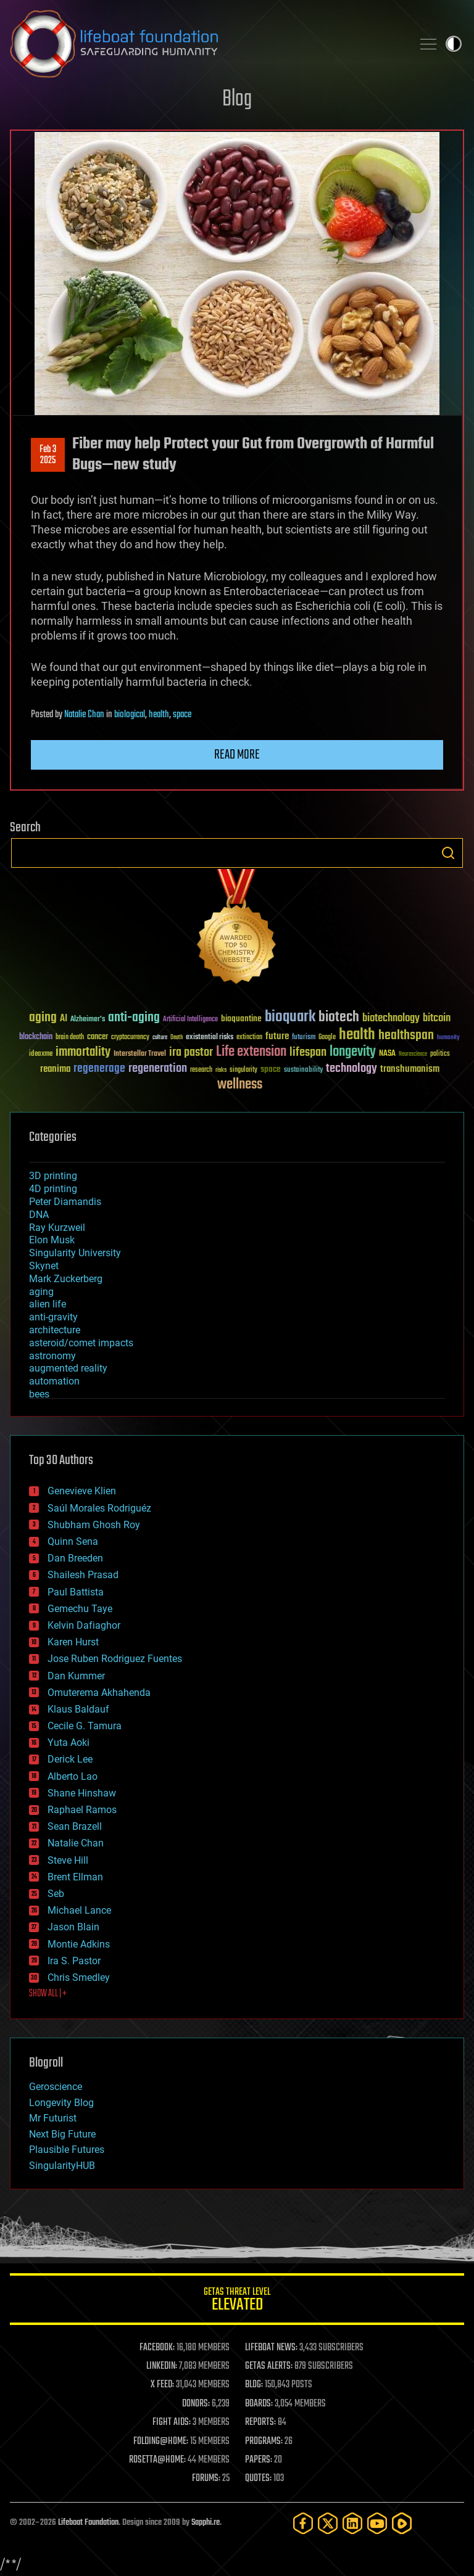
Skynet (44, 1266)
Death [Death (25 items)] (176, 1037)
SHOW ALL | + (48, 1994)
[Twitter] (328, 2523)
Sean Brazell (75, 1826)
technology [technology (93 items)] (351, 1069)
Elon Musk (52, 1240)
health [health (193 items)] (357, 1035)
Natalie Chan (84, 715)
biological (129, 715)
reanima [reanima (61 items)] (55, 1069)
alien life (47, 1304)
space (182, 715)
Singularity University (75, 1253)
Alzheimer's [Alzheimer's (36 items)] (87, 1019)
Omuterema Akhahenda (99, 1692)
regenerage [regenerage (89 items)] (99, 1069)
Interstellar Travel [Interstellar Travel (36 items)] (140, 1054)
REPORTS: (260, 2422)
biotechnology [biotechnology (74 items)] (391, 1018)
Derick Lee (70, 1759)
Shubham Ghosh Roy (94, 1525)
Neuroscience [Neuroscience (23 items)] (413, 1054)
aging (41, 1292)
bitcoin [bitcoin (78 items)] (437, 1018)
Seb (56, 1893)
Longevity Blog (61, 2103)
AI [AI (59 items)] (63, 1019)
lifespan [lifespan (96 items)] (307, 1052)
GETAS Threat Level (237, 2301)
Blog (237, 99)
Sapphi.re (205, 2523)
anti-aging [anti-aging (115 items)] (134, 1018)
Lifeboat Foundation (88, 2523)
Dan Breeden (75, 1558)
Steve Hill (68, 1860)
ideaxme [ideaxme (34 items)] (40, 1054)
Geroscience (55, 2086)
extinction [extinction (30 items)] (249, 1038)
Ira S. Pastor (74, 1961)
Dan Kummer (76, 1676)
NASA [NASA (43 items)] (387, 1054)
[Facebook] (303, 2523)
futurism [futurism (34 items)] (303, 1038)
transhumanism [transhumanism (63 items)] (409, 1069)
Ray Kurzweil (57, 1227)
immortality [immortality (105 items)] (83, 1052)
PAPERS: (258, 2460)
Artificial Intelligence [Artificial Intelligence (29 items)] (190, 1020)
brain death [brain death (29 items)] (70, 1038)
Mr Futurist (53, 2118)
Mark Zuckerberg (65, 1279)
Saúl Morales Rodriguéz (99, 1508)
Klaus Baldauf (78, 1709)
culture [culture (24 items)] (159, 1037)
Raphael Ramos (82, 1810)
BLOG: (254, 2385)
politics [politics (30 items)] (440, 1054)
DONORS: (196, 2404)
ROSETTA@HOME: (157, 2460)
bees (39, 1394)
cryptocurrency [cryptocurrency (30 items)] (130, 1038)
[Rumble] (402, 2523)
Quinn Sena (73, 1541)
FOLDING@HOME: (160, 2442)
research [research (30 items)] (201, 1070)
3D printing (53, 1176)
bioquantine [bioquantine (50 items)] (241, 1018)
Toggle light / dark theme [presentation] (454, 44)
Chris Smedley (79, 1977)
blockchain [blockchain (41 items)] (35, 1037)
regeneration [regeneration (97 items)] (157, 1068)
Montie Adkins (79, 1944)
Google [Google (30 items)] (327, 1038)
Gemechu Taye (80, 1609)
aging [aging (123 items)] (43, 1018)
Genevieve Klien (82, 1491)
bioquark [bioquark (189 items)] (290, 1017)
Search (448, 853)
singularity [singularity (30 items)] (243, 1070)
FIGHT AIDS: (171, 2422)
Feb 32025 (48, 455)
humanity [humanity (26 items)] (448, 1038)
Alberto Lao (73, 1776)
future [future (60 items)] (277, 1036)
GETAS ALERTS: (269, 2366)
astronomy (52, 1356)
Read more (237, 754)
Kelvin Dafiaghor (84, 1625)
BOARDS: (259, 2404)
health (159, 715)
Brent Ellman (75, 1877)
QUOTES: (258, 2479)
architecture (54, 1330)
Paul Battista (76, 1592)
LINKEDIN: (161, 2366)
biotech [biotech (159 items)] (338, 1017)
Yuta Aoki (68, 1742)
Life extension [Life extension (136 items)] (251, 1052)
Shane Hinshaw (82, 1793)
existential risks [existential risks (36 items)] (209, 1037)
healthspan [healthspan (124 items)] (406, 1035)
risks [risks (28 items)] (221, 1070)
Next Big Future (62, 2134)
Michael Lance (79, 1910)
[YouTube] (377, 2523)
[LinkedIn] (352, 2523)
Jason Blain (73, 1927)
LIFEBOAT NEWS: (271, 2348)
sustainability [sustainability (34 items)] (303, 1070)
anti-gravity (53, 1317)
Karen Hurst (73, 1642)
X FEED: (162, 2385)
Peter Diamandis (65, 1202)
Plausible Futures (66, 2149)
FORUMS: (206, 2479)
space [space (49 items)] (270, 1069)
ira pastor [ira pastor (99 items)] (191, 1052)
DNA (39, 1214)
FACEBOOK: (157, 2348)
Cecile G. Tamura (85, 1726)
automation (54, 1381)
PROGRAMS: (264, 2442)
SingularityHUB (62, 2165)
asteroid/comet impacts (81, 1343)
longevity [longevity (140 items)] (353, 1052)
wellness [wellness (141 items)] (239, 1085)
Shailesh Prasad (83, 1575)
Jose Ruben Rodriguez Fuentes (115, 1659)
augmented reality (68, 1368)
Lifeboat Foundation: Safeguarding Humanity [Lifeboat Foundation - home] (206, 44)
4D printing (53, 1189)
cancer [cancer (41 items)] (97, 1037)
